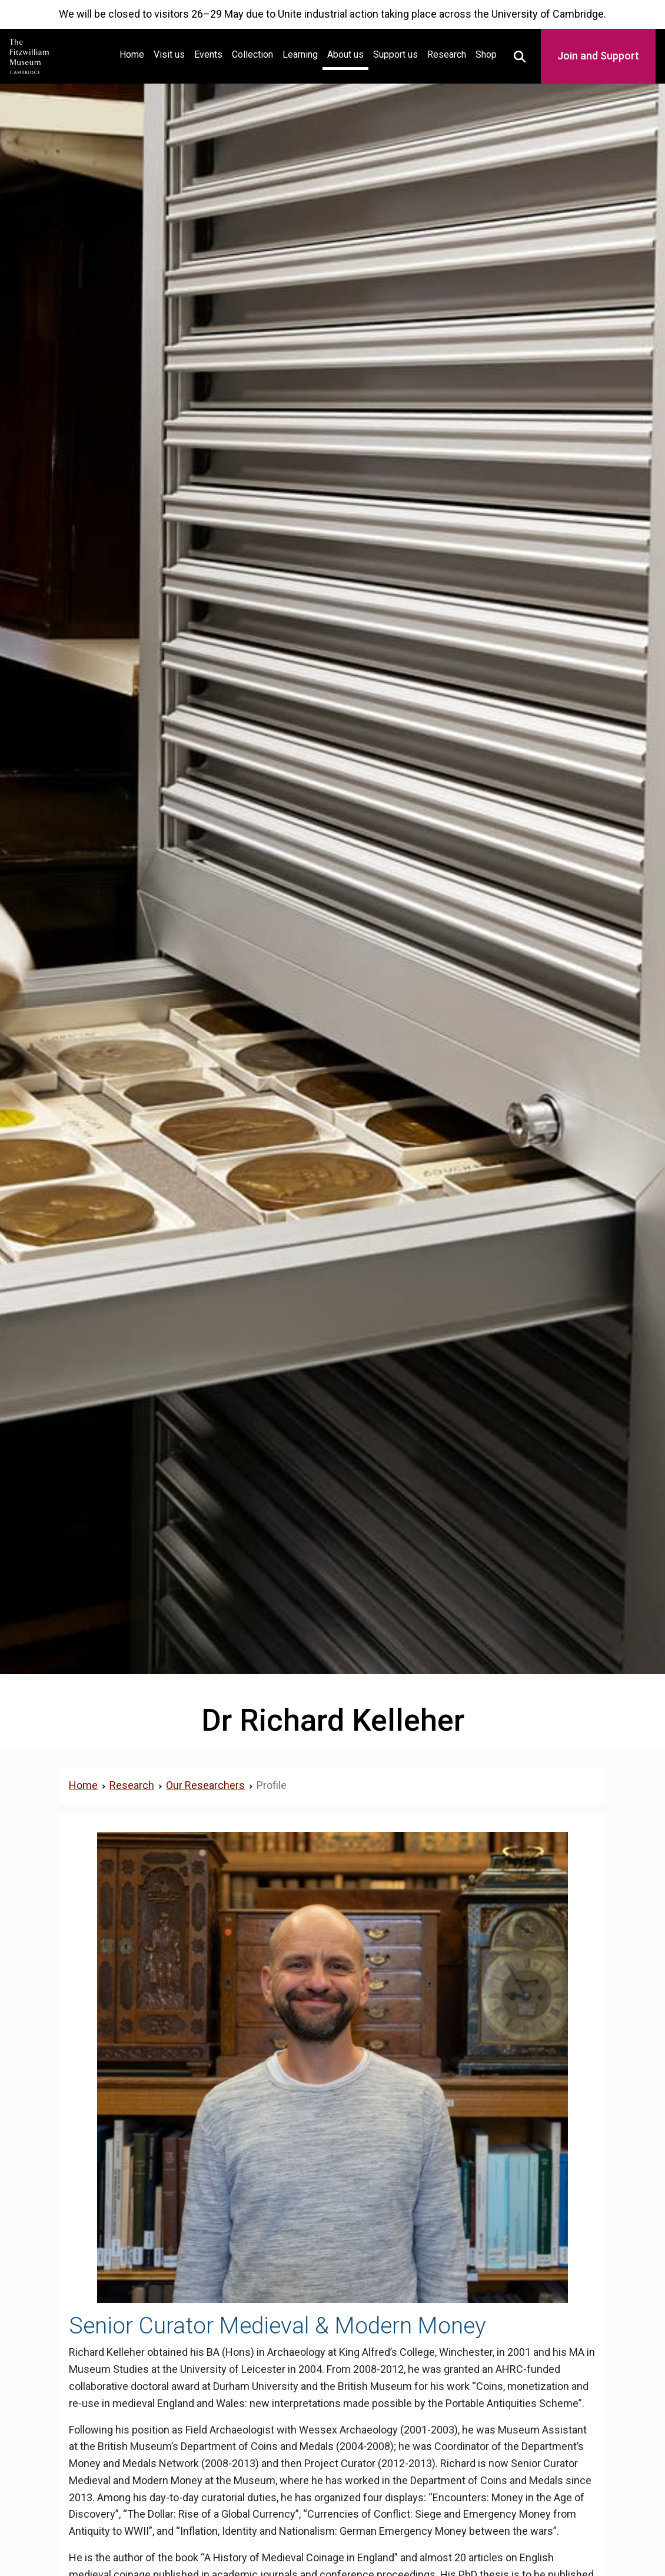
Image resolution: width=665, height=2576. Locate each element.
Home (134, 53)
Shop (486, 54)
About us (345, 54)
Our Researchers (205, 1785)
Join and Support (598, 55)
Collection (252, 54)
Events (208, 54)
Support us (395, 54)
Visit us (169, 54)
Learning (300, 54)
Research (446, 54)
